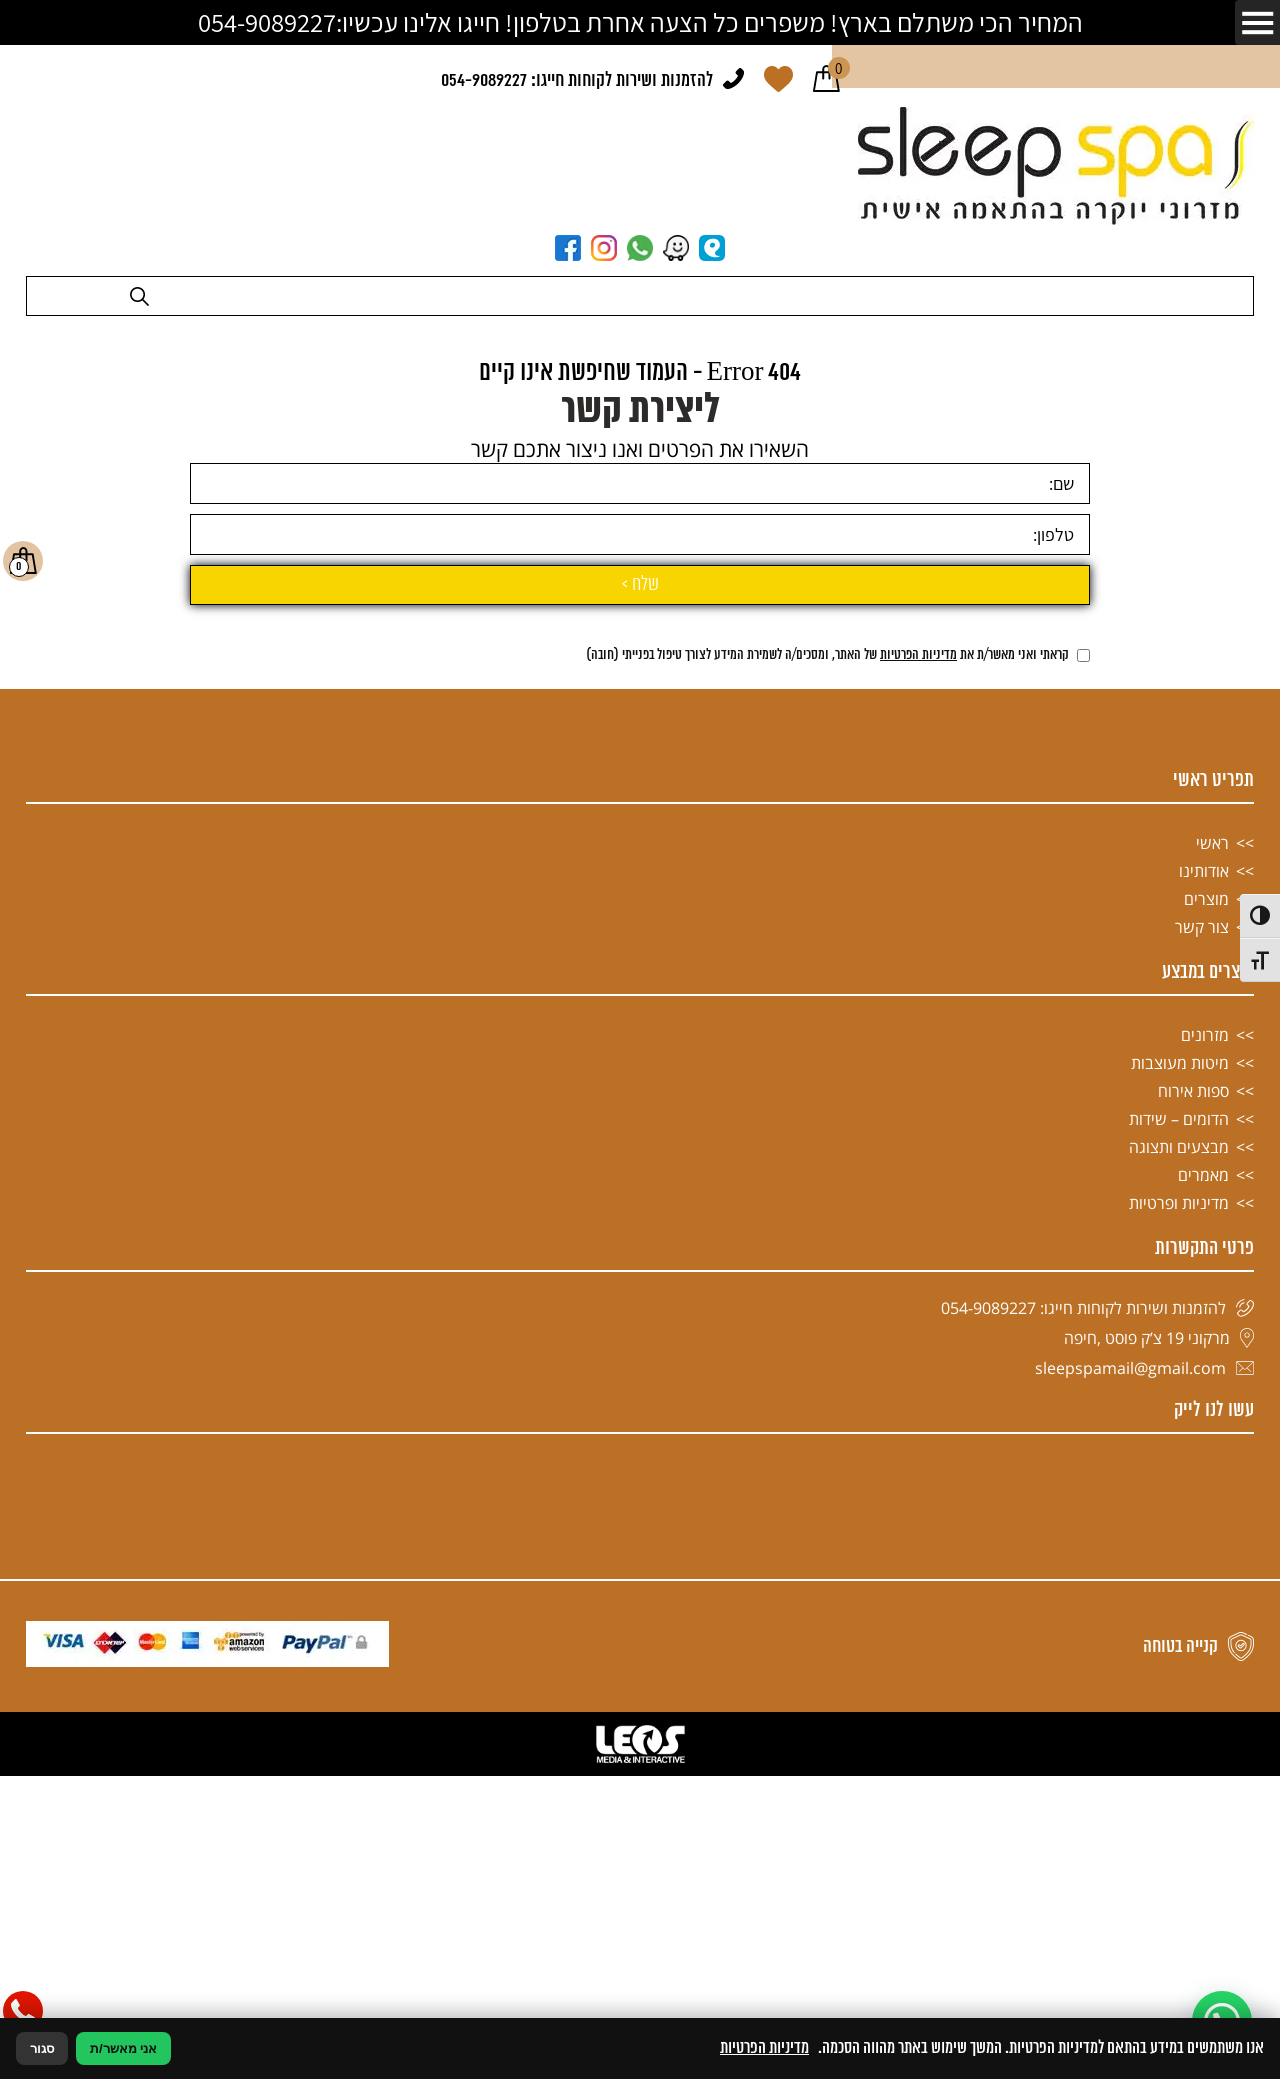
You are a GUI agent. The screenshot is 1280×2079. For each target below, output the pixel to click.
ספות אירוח (1193, 1571)
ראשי (1212, 1323)
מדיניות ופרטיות (1179, 1683)
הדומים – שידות (1179, 1599)
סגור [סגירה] (42, 2048)
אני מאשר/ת (123, 2048)
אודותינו (1204, 1351)
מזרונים (1205, 1515)
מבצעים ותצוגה (1179, 1627)
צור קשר (1202, 1407)
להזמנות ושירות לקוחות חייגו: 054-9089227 (577, 81)
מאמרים (1203, 1655)
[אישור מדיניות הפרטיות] (1083, 1135)
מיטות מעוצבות (1180, 1543)
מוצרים (1206, 1379)
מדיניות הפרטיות (918, 1135)
